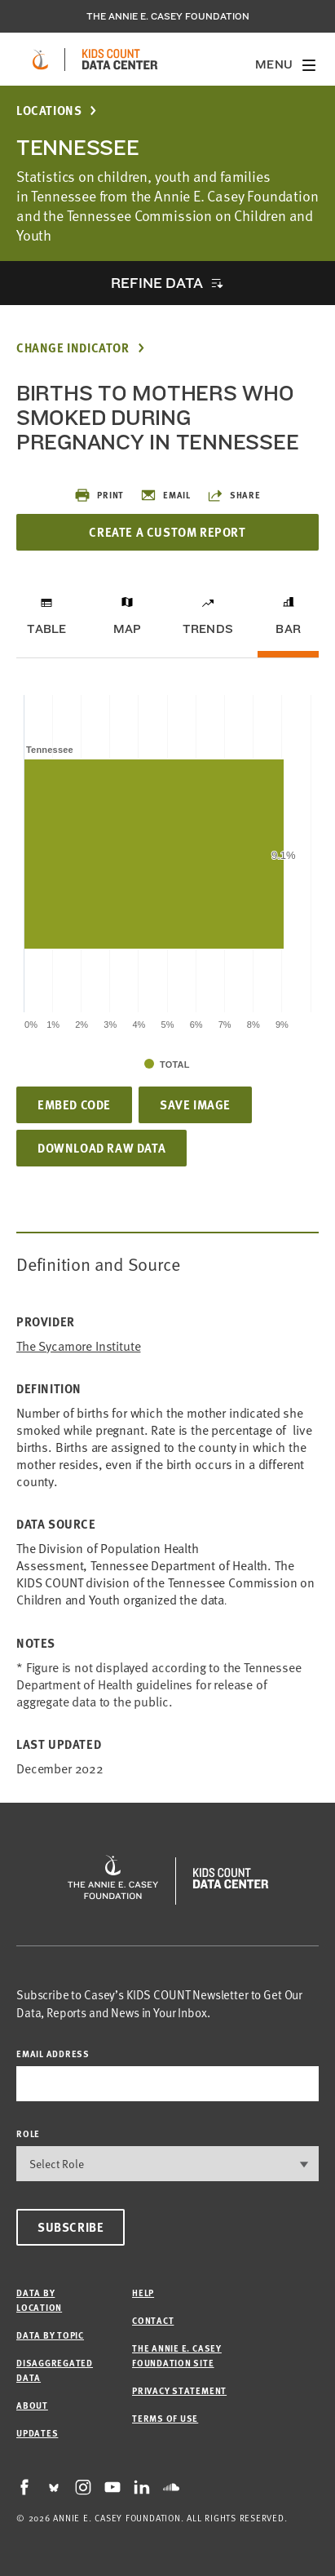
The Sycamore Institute (78, 1345)
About (32, 2405)
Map (127, 629)
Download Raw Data (101, 1148)
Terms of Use (165, 2418)
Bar (288, 629)
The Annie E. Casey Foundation (167, 16)
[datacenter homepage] (119, 59)
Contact (153, 2320)
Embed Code (74, 1104)
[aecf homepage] (40, 59)
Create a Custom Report (167, 532)
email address (53, 2053)
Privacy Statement (179, 2390)
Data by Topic (50, 2335)
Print (99, 495)
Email (165, 495)
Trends (208, 629)
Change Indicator (73, 347)
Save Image (195, 1104)
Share (234, 495)
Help (143, 2292)
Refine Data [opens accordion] (156, 282)
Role (28, 2133)
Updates (37, 2433)
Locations (49, 110)
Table (46, 629)
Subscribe (70, 2227)
